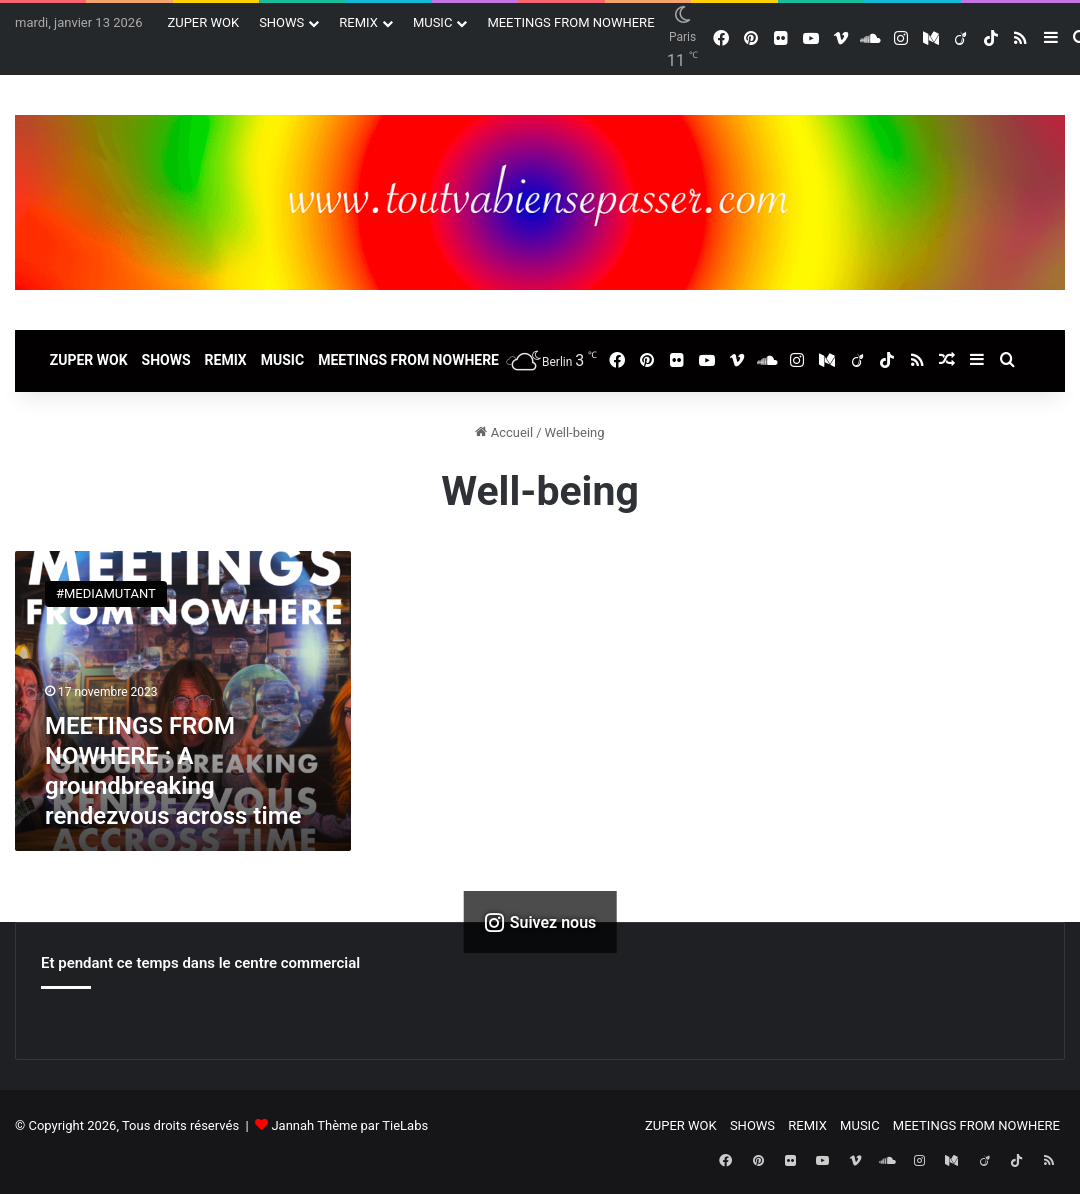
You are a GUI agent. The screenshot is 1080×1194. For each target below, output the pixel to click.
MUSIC (433, 22)
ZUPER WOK (203, 22)
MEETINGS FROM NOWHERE (570, 22)
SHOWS (281, 22)
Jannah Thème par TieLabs (349, 1125)
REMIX (358, 22)
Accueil (504, 432)
